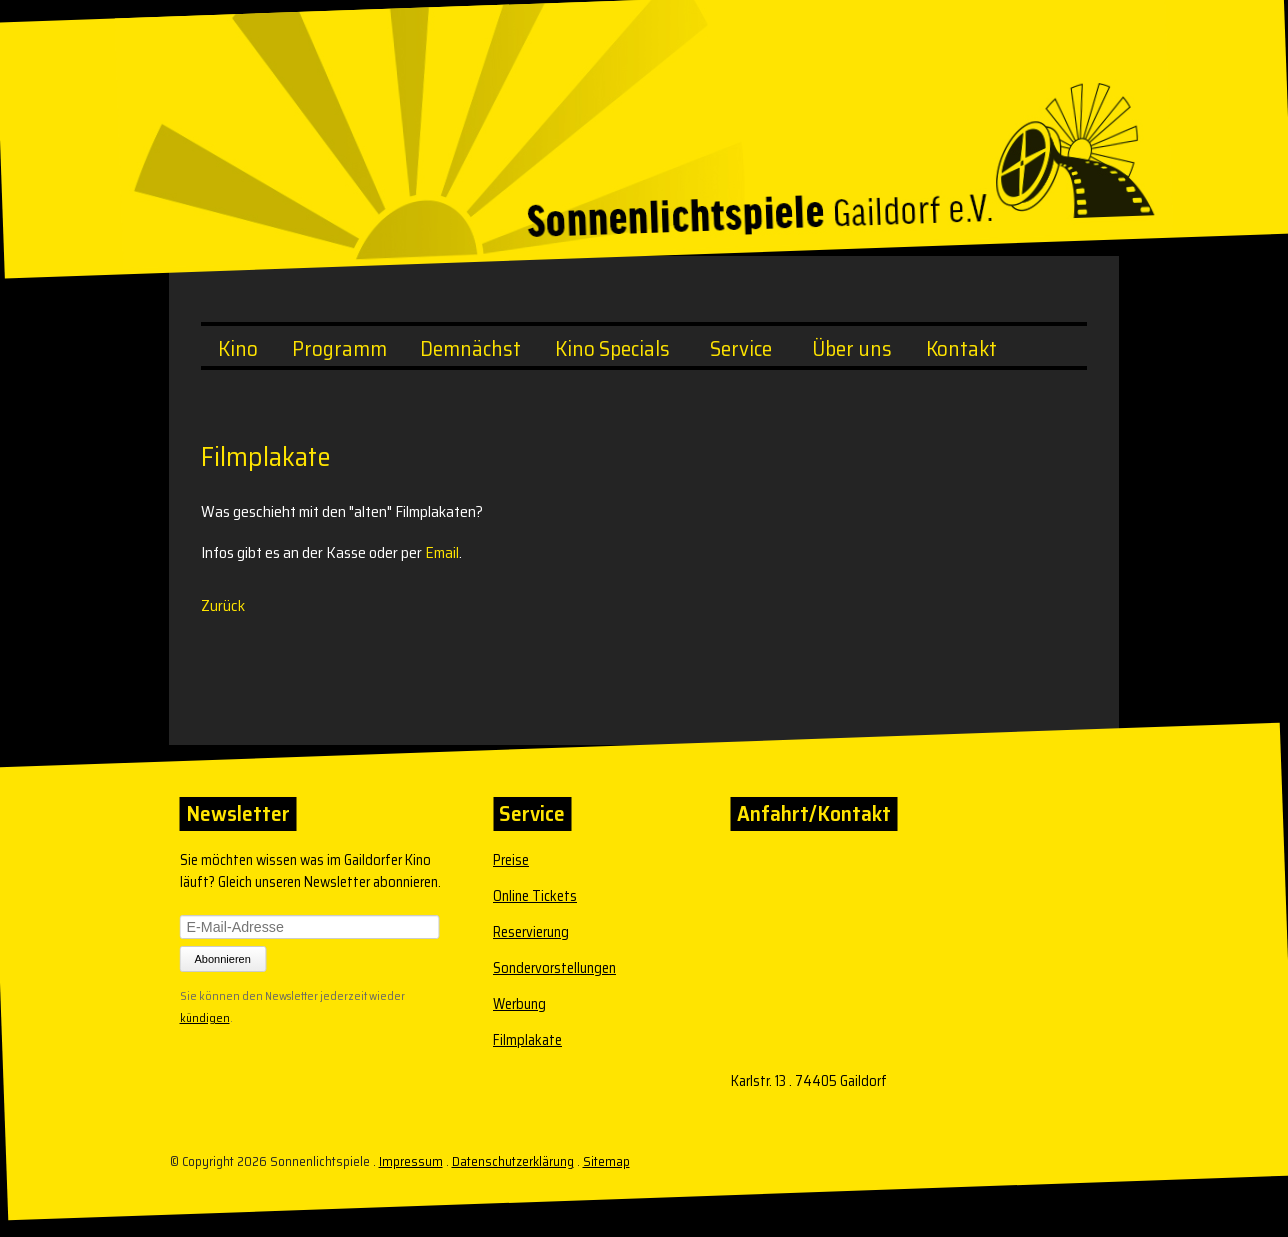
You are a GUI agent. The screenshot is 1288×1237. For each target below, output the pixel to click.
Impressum (411, 1161)
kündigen (205, 1016)
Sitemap (606, 1161)
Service (741, 348)
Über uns (852, 348)
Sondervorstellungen (554, 968)
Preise (511, 860)
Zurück (223, 605)
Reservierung (531, 932)
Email (442, 552)
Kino (238, 348)
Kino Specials (612, 348)
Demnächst (470, 348)
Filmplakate (527, 1040)
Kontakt (961, 348)
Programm (339, 348)
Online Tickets (535, 896)
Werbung (519, 1004)
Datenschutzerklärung (513, 1161)
